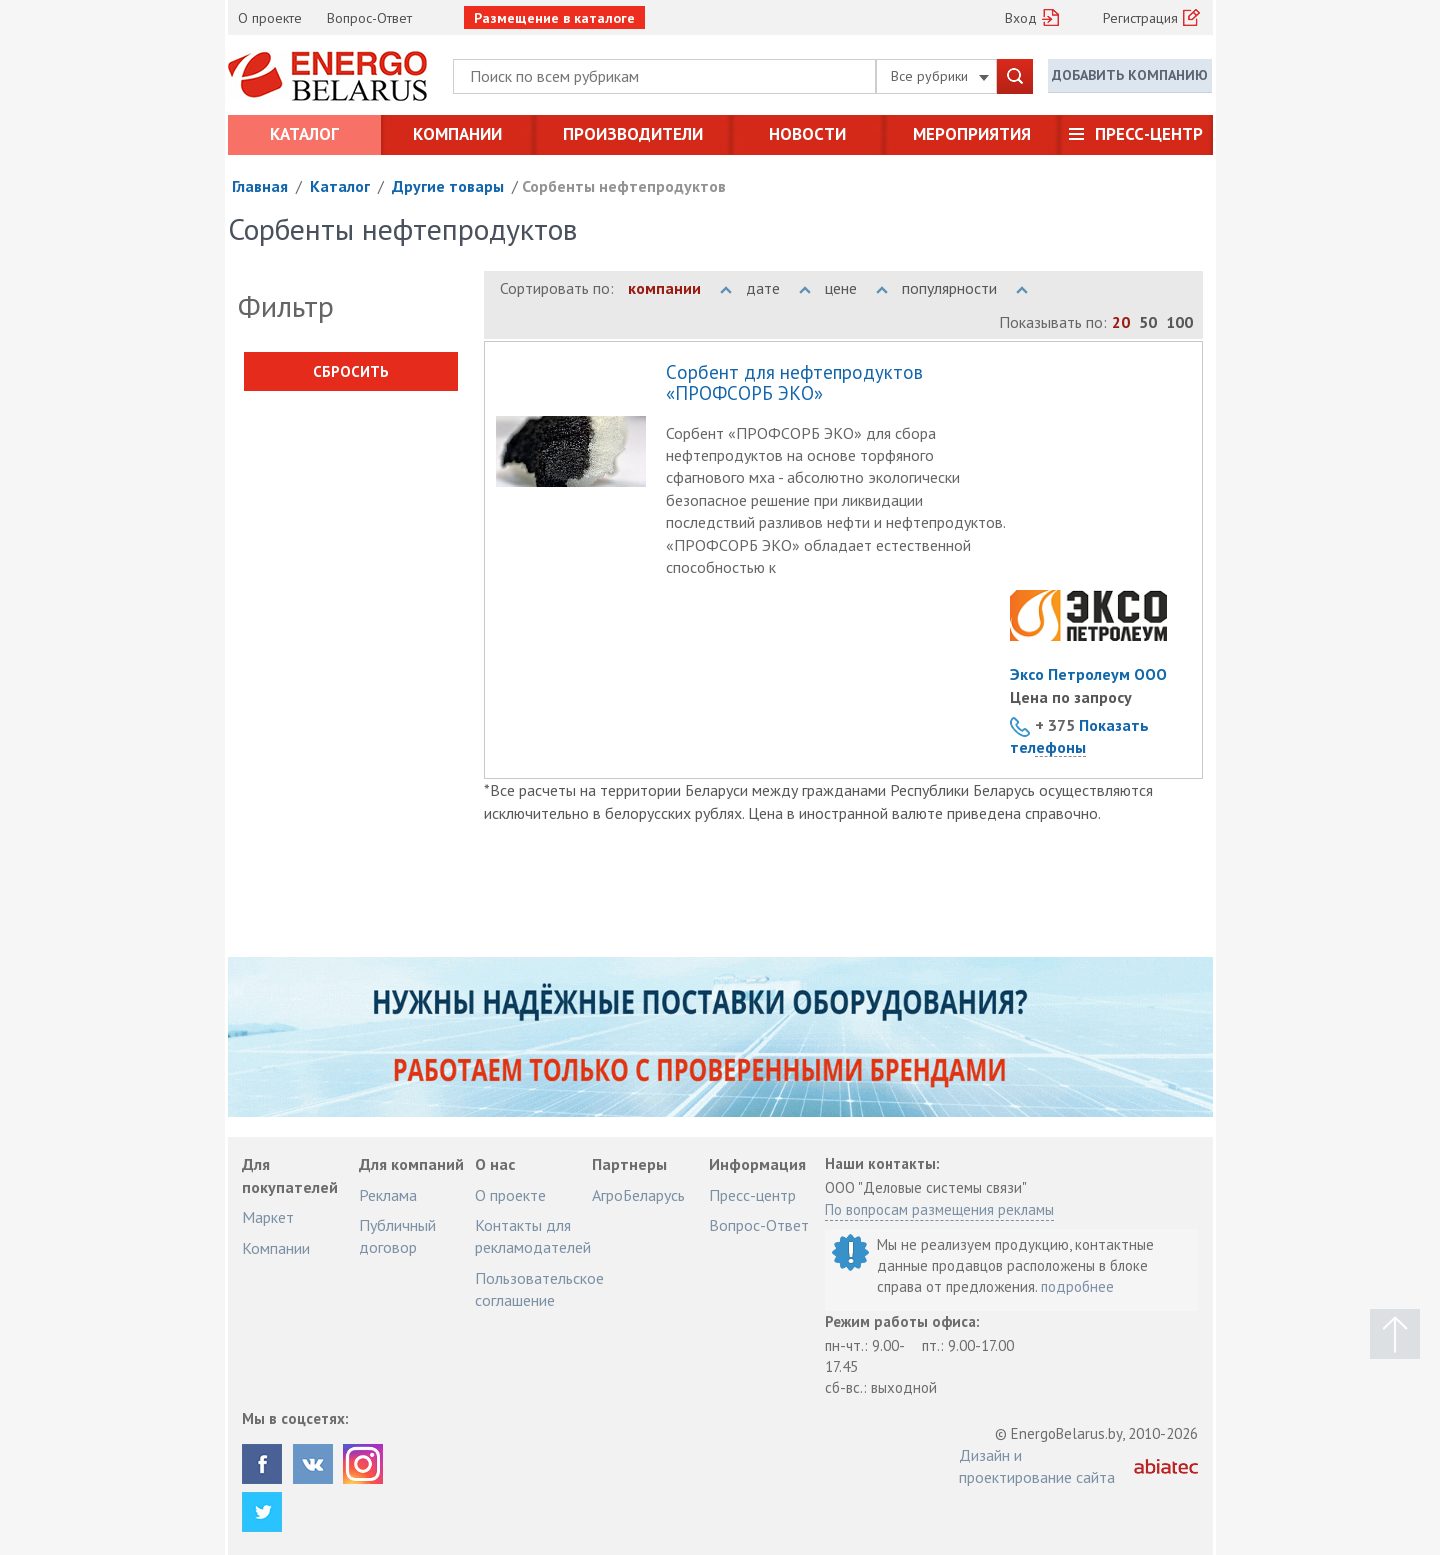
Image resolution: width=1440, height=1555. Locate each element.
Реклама (388, 1195)
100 (1179, 322)
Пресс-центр (1149, 134)
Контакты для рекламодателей (533, 1236)
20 (1121, 322)
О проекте (270, 18)
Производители (633, 134)
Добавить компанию (1130, 75)
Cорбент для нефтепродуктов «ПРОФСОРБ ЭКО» (794, 383)
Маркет (268, 1217)
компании (680, 288)
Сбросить (351, 371)
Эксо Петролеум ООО (1088, 674)
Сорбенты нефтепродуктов (624, 186)
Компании (457, 134)
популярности (965, 288)
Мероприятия (972, 134)
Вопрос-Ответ (369, 18)
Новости (807, 134)
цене (856, 288)
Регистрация (1140, 18)
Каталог (304, 134)
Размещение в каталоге (554, 18)
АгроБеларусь (638, 1195)
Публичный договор (397, 1236)
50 (1148, 322)
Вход (1021, 18)
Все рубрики (940, 76)
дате (778, 288)
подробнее (1077, 1286)
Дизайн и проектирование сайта (1037, 1466)
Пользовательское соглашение (539, 1289)
